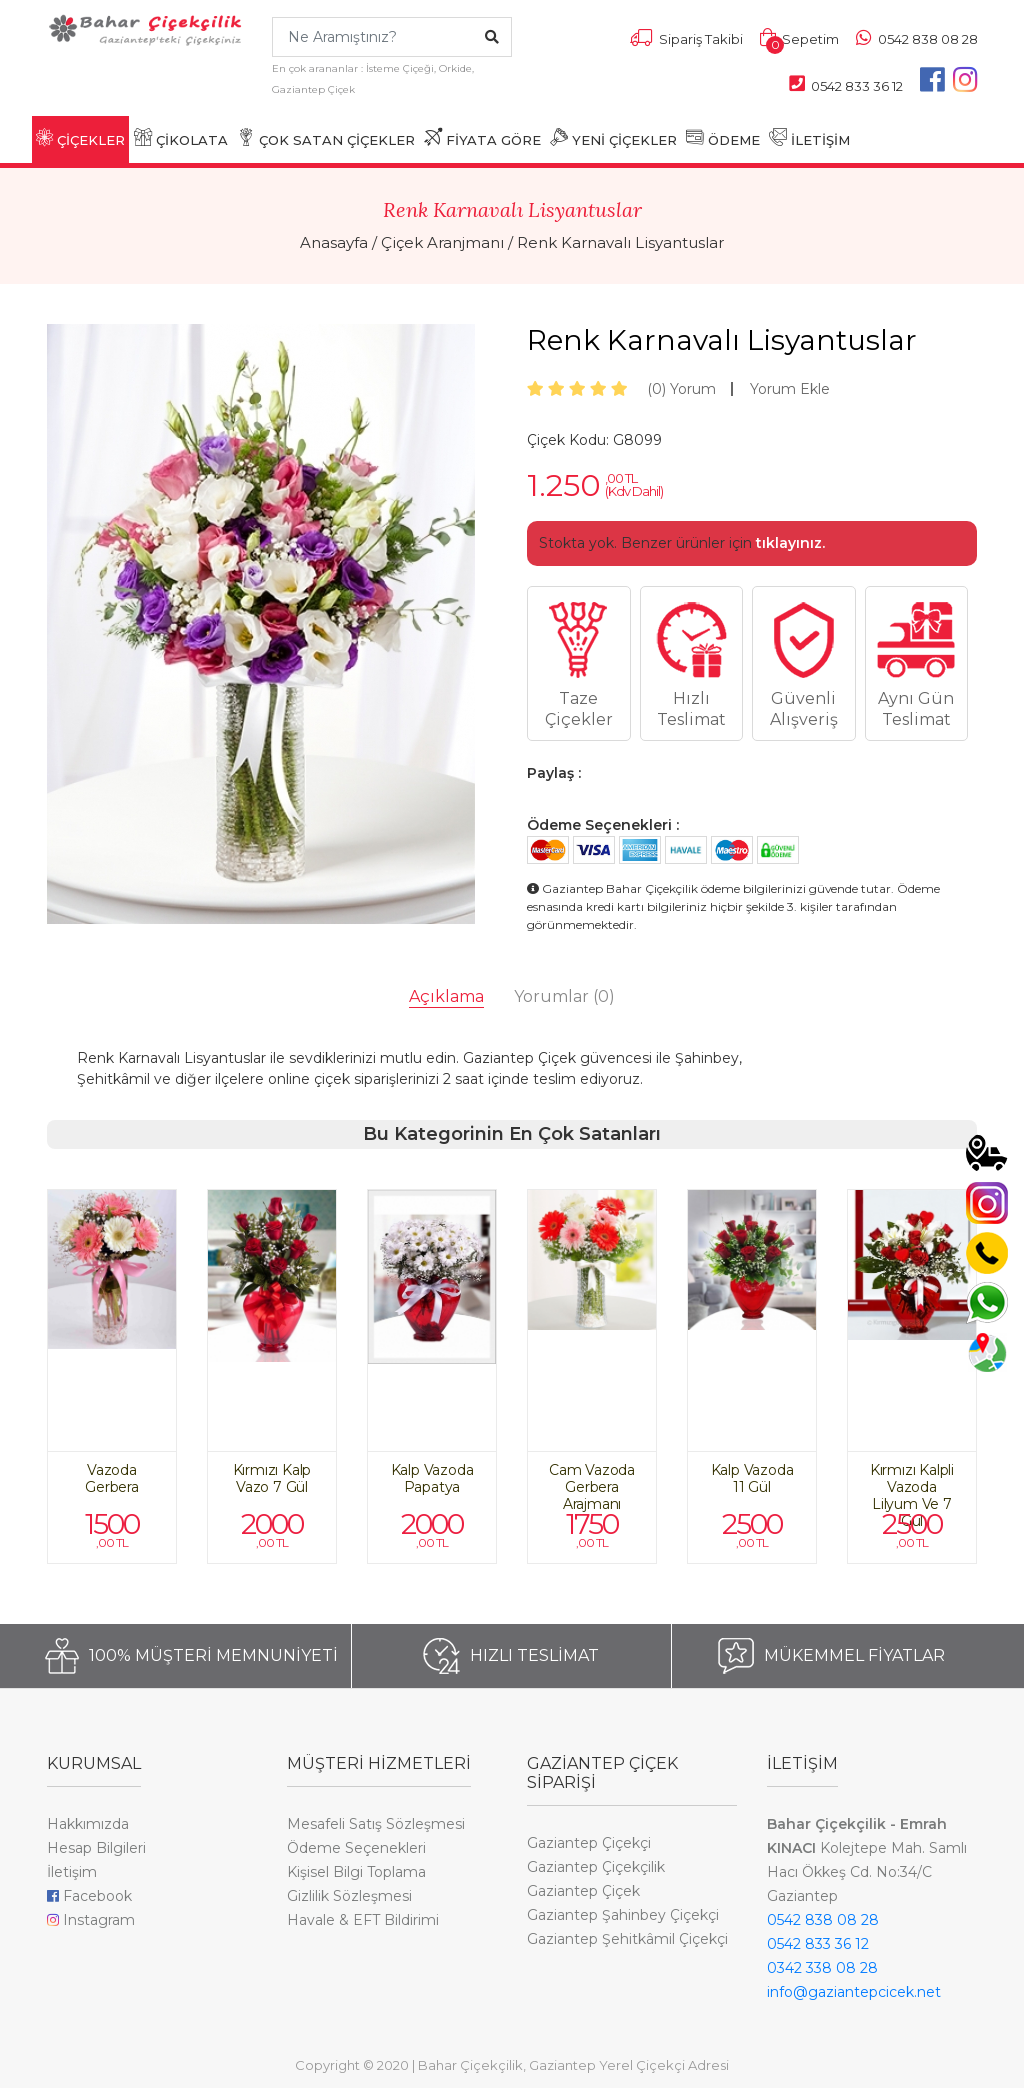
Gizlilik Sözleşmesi (349, 1896)
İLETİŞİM (809, 138)
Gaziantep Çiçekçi (589, 1843)
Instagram (91, 1920)
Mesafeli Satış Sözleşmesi (376, 1824)
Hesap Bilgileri (96, 1848)
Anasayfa (334, 242)
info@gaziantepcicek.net (854, 1992)
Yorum (681, 389)
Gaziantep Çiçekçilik (596, 1867)
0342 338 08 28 (822, 1968)
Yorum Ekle (790, 389)
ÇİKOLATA (181, 138)
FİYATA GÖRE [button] (482, 138)
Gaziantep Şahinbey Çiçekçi (623, 1915)
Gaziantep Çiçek (583, 1891)
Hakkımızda (88, 1824)
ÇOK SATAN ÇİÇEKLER (326, 138)
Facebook (89, 1896)
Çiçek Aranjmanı (442, 242)
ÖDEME (723, 138)
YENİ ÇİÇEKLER (613, 138)
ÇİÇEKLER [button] (80, 138)
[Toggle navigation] (58, 72)
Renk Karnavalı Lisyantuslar (620, 242)
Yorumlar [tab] (564, 996)
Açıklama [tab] (446, 996)
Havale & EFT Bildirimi (363, 1920)
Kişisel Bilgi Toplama (356, 1872)
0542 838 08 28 (823, 1920)
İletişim (72, 1872)
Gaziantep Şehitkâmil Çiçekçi (627, 1939)
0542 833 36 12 (818, 1944)
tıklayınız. (790, 543)
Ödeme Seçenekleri (356, 1848)
